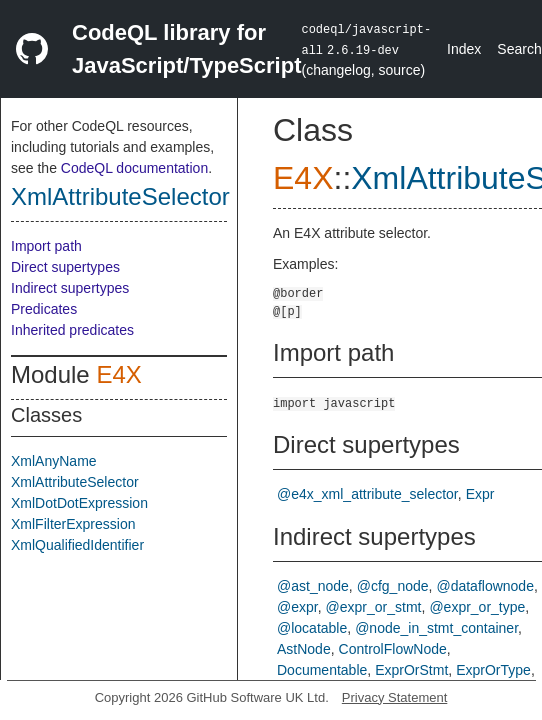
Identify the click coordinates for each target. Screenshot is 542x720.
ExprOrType (493, 670)
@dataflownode (485, 586)
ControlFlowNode (393, 649)
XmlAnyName (54, 461)
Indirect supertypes (70, 288)
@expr (297, 607)
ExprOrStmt (411, 670)
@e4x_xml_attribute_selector (367, 494)
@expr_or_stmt (374, 607)
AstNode (304, 649)
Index (464, 49)
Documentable (322, 670)
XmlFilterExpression (73, 524)
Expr (480, 494)
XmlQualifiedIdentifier (77, 545)
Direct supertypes (65, 267)
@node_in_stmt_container (436, 628)
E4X (118, 374)
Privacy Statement (395, 697)
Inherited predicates (72, 330)
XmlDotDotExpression (79, 503)
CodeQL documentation (134, 168)
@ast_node (313, 586)
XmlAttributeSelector (120, 196)
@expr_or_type (477, 607)
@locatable (312, 628)
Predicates (44, 309)
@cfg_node (393, 586)
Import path (46, 246)
